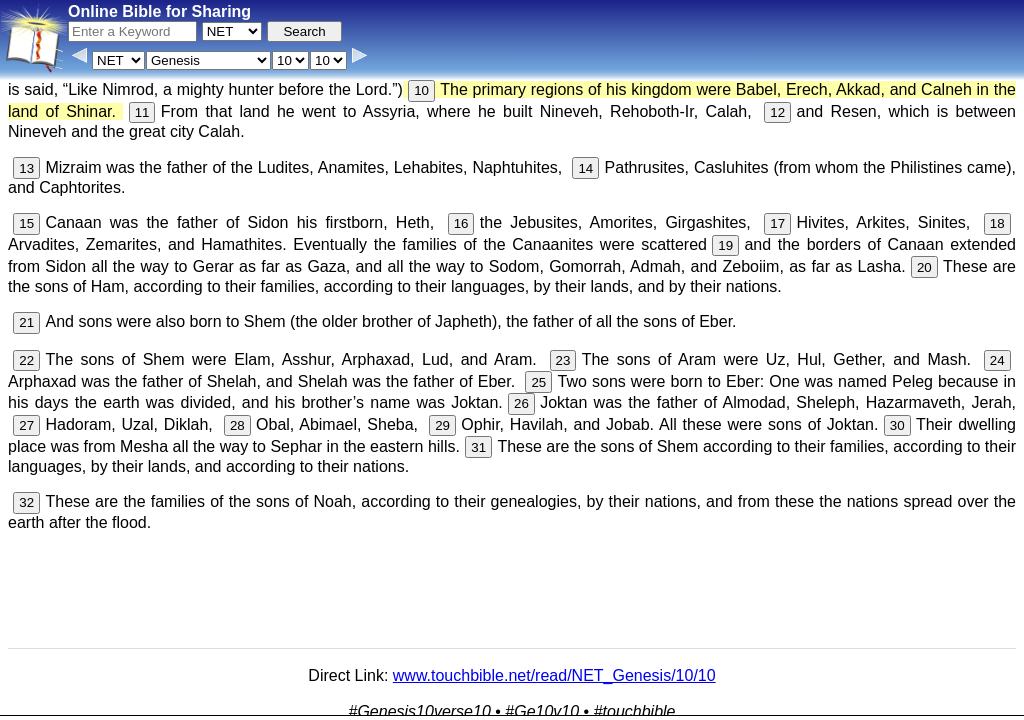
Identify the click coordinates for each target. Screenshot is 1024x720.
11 (142, 112)
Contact (345, 704)
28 (237, 425)
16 (461, 223)
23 (563, 360)
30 (897, 425)
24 (997, 360)
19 (725, 245)
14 (585, 168)
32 (26, 502)
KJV (765, 666)
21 (26, 322)
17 (777, 223)
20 (924, 267)
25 (538, 382)
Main (726, 666)
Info (300, 704)
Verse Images (493, 704)
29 (442, 425)
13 (26, 168)
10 (421, 90)
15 (26, 223)
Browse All (410, 704)
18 (997, 223)
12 (777, 112)
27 (26, 425)
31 (478, 447)
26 (521, 403)
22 (26, 360)
